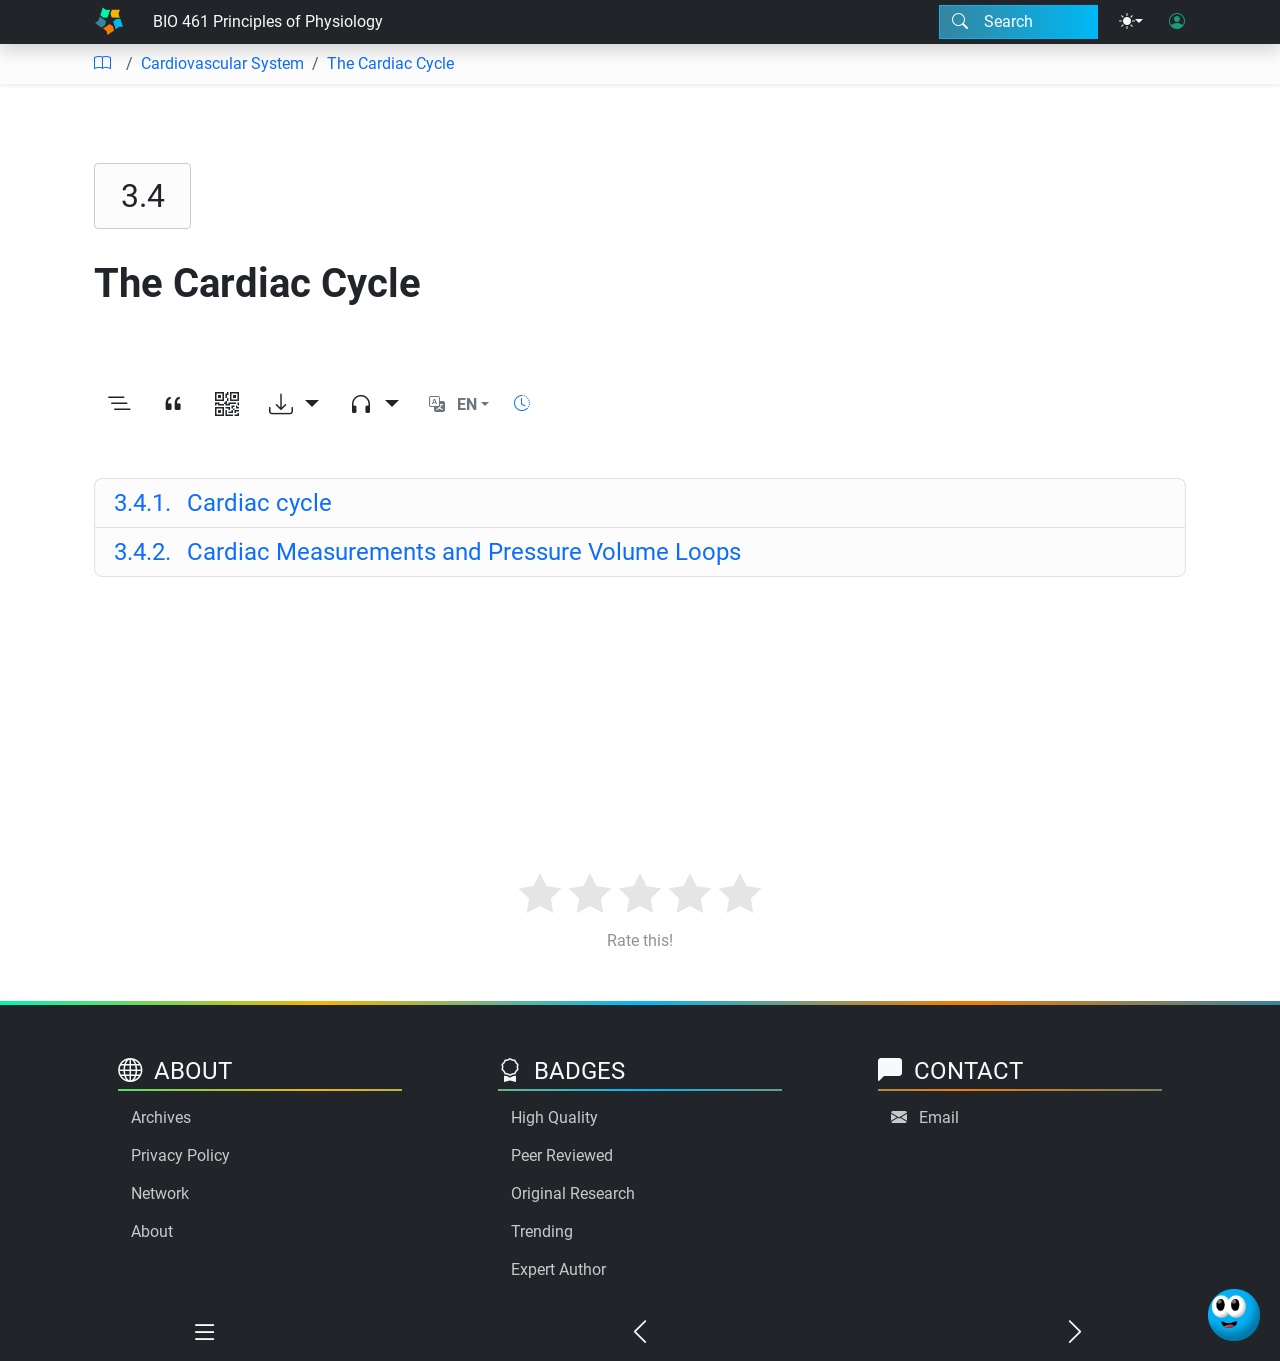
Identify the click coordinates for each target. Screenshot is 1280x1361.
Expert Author (558, 1269)
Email (939, 1117)
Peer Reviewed (562, 1155)
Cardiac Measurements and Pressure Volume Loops (427, 552)
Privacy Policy (180, 1155)
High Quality (554, 1117)
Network (160, 1193)
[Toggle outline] (119, 405)
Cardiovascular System (222, 63)
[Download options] (294, 405)
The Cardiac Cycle (390, 63)
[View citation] (173, 405)
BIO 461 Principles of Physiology (268, 21)
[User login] (1177, 22)
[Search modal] (1018, 22)
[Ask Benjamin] (1234, 1315)
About (152, 1231)
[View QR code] (227, 405)
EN (467, 404)
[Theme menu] (1131, 22)
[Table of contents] (102, 64)
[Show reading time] (522, 403)
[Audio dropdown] (374, 405)
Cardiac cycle (223, 503)
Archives (161, 1117)
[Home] (109, 22)
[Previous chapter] (640, 1333)
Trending (542, 1231)
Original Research (573, 1193)
